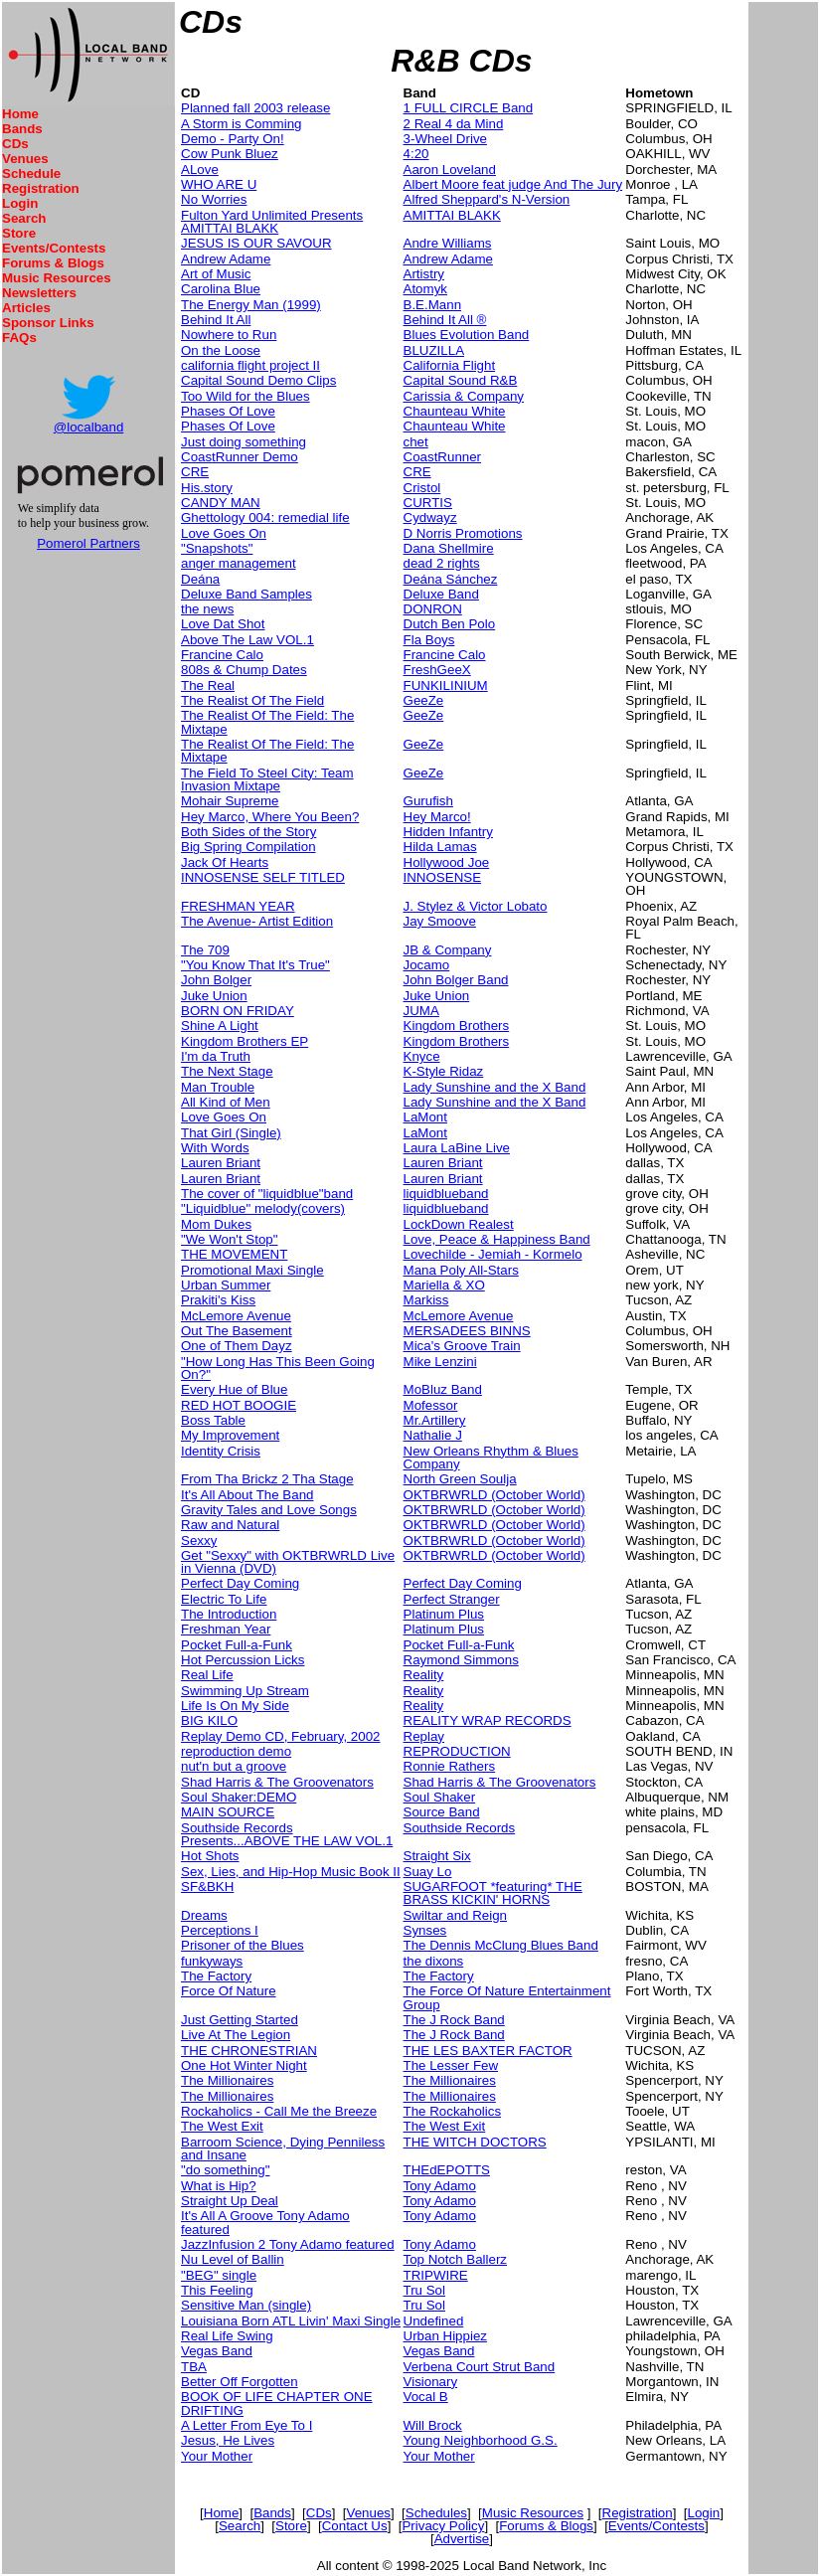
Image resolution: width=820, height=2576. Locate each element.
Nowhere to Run (228, 334)
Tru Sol (424, 2290)
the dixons (434, 1961)
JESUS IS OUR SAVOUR (256, 243)
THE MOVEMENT (234, 1254)
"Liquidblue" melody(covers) (263, 1208)
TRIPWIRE (436, 2275)
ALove (200, 169)
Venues (25, 158)
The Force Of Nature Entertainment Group (507, 1997)
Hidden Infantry (448, 831)
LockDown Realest (459, 1224)
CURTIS (428, 502)
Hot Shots (210, 1855)
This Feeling (217, 2290)
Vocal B (426, 2396)
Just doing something (243, 441)
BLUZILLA (434, 350)
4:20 (416, 153)
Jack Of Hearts (224, 862)
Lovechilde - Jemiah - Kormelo (493, 1254)
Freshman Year (225, 1629)
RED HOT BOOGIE (238, 1405)
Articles (26, 307)
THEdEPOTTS (447, 2169)
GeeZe (424, 700)
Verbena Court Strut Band (480, 2366)
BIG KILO (209, 1720)
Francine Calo (222, 654)
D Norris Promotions (463, 533)
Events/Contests (53, 248)
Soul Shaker (440, 1797)
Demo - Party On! (232, 138)
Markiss (426, 1299)
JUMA (421, 1010)
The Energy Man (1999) (251, 304)
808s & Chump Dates (244, 669)
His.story (207, 487)
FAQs (19, 337)
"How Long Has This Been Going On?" (278, 1368)
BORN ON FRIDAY (237, 1010)
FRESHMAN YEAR (238, 906)
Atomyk (425, 288)
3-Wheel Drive (445, 138)
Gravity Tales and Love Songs (269, 1509)
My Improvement (230, 1435)
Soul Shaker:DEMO (238, 1797)
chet (416, 441)
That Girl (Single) (231, 1132)
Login (20, 203)
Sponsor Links (48, 322)
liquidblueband (446, 1193)
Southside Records (460, 1827)
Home (20, 113)
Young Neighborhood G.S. (481, 2440)
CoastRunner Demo (239, 456)
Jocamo (427, 964)
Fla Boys (429, 639)
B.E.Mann (433, 304)
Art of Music (215, 273)
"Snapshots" (216, 548)
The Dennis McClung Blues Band (501, 1945)
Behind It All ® (445, 319)
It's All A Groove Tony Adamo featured (265, 2222)
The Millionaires (227, 2080)
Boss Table (213, 1420)
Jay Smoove (440, 921)
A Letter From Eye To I (246, 2425)
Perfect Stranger (452, 1599)
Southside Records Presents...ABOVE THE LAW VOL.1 (287, 1834)
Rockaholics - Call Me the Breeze (279, 2111)
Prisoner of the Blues (242, 1945)
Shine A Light (219, 1025)
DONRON (433, 608)
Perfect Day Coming (240, 1583)
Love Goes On (223, 533)
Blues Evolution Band (467, 334)
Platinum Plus (444, 1614)
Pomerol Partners (88, 543)
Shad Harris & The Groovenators (277, 1782)
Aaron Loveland (450, 169)
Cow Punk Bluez (229, 153)
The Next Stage (227, 1071)
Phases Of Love (228, 411)
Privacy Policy (443, 2525)
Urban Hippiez (445, 2335)
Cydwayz (430, 517)
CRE (195, 471)
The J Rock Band (454, 2019)
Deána (200, 579)
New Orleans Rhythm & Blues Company (491, 1457)
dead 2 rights (442, 563)
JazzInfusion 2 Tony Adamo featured (288, 2244)
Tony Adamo (440, 2185)
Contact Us (355, 2525)
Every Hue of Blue (234, 1389)
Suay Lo (428, 1871)
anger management (238, 563)
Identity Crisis (220, 1451)
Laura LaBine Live (457, 1147)
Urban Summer (225, 1285)
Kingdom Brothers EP (244, 1041)
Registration (41, 188)
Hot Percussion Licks (242, 1659)
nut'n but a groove (233, 1766)
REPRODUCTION (457, 1751)
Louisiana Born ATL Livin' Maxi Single (291, 2321)
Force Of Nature (228, 1990)
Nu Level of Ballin (232, 2259)
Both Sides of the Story (248, 831)
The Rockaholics (453, 2111)
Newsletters (39, 292)
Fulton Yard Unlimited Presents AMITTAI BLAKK (272, 222)
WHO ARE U (218, 184)
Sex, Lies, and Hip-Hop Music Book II (291, 1871)
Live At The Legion (235, 2034)
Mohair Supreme (230, 800)
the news (207, 608)
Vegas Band (216, 2350)
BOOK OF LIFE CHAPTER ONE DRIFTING (277, 2403)
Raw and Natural (230, 1524)
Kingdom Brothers (457, 1025)
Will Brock (433, 2425)
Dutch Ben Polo (450, 623)
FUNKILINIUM (446, 685)
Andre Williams (448, 243)
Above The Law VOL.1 (247, 639)
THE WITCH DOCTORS (475, 2142)
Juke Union (214, 995)
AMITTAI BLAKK (452, 215)
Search (24, 218)
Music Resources (56, 277)
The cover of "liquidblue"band (267, 1193)
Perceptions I (219, 1930)
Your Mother (216, 2456)
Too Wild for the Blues (245, 396)
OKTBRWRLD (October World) (494, 1494)
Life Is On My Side (235, 1705)
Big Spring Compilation (248, 846)
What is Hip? (218, 2185)
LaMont (425, 1117)
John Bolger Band (456, 979)
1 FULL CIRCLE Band (469, 107)
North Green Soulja (460, 1478)
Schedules (436, 2512)
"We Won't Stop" (229, 1239)
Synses (425, 1930)
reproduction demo (236, 1751)
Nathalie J (433, 1435)
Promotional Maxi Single (252, 1270)
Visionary (431, 2381)
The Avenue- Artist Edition (257, 921)
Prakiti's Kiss (218, 1299)
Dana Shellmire (449, 548)
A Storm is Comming (241, 123)
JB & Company (448, 950)
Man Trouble (217, 1087)
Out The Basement (236, 1330)
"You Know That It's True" (255, 964)
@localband (89, 427)
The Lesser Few (451, 2065)
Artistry (424, 273)
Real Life (207, 1674)
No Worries (213, 199)
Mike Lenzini (440, 1361)
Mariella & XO (444, 1285)
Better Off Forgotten (239, 2381)
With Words (215, 1147)
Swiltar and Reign (455, 1915)
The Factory (216, 1976)
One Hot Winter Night (244, 2065)
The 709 (205, 950)
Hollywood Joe (447, 862)
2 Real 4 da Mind (454, 123)
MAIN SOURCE (227, 1811)
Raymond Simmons (461, 1659)
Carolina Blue (220, 288)
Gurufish (428, 800)
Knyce (422, 1056)
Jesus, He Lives (227, 2440)
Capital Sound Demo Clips (258, 380)
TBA (194, 2366)
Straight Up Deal (229, 2200)
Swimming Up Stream (245, 1690)
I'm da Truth (215, 1056)
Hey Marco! (437, 816)
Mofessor (431, 1405)
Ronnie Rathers (450, 1766)
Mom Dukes (216, 1224)
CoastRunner (443, 456)
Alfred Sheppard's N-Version (487, 199)
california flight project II (250, 365)
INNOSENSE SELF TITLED (263, 877)
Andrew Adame (225, 259)
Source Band (442, 1811)
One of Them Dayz (236, 1345)
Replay (424, 1736)
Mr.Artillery (435, 1420)
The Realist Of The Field (252, 700)
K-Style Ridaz (444, 1071)
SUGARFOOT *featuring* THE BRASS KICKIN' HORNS (493, 1893)
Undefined (434, 2321)
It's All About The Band (247, 1494)
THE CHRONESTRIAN (249, 2050)
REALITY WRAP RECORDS (488, 1720)
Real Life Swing (227, 2335)
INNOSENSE (443, 877)
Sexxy (199, 1540)
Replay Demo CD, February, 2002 (281, 1736)
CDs (15, 143)
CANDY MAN (220, 502)
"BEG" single (218, 2275)
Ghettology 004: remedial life (265, 517)
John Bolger (216, 979)
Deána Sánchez (451, 579)
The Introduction (228, 1614)
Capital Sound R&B (461, 380)
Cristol (422, 487)
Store (19, 233)
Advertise (462, 2538)
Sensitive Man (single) (246, 2305)
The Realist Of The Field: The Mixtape (267, 722)
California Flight (450, 365)
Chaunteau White (455, 411)
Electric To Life (223, 1599)
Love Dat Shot (222, 623)
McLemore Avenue (236, 1315)
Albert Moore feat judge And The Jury (513, 184)
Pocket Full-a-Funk (236, 1644)
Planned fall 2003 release (255, 107)
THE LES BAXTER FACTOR (488, 2050)
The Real (208, 685)
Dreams (204, 1915)
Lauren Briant (220, 1162)
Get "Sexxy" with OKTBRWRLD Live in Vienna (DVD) (288, 1562)
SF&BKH (207, 1886)
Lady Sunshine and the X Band (495, 1087)
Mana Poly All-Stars (461, 1270)
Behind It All (215, 319)
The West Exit (222, 2126)
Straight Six (437, 1855)
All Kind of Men (225, 1102)
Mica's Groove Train (462, 1345)
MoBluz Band (443, 1389)
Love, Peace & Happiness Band (497, 1239)
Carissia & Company (464, 396)
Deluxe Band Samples (246, 594)
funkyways (212, 1961)
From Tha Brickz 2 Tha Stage (267, 1478)
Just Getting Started (239, 2019)
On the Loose (220, 350)
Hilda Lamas (440, 846)
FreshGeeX (437, 669)
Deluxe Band (441, 594)
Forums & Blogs (53, 263)
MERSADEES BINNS (467, 1330)
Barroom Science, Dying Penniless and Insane (283, 2148)
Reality (424, 1674)
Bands (22, 128)
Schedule (31, 173)
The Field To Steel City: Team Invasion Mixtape (267, 779)
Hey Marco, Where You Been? (270, 816)
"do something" (225, 2169)
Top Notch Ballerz (455, 2259)
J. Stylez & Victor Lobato (476, 906)
